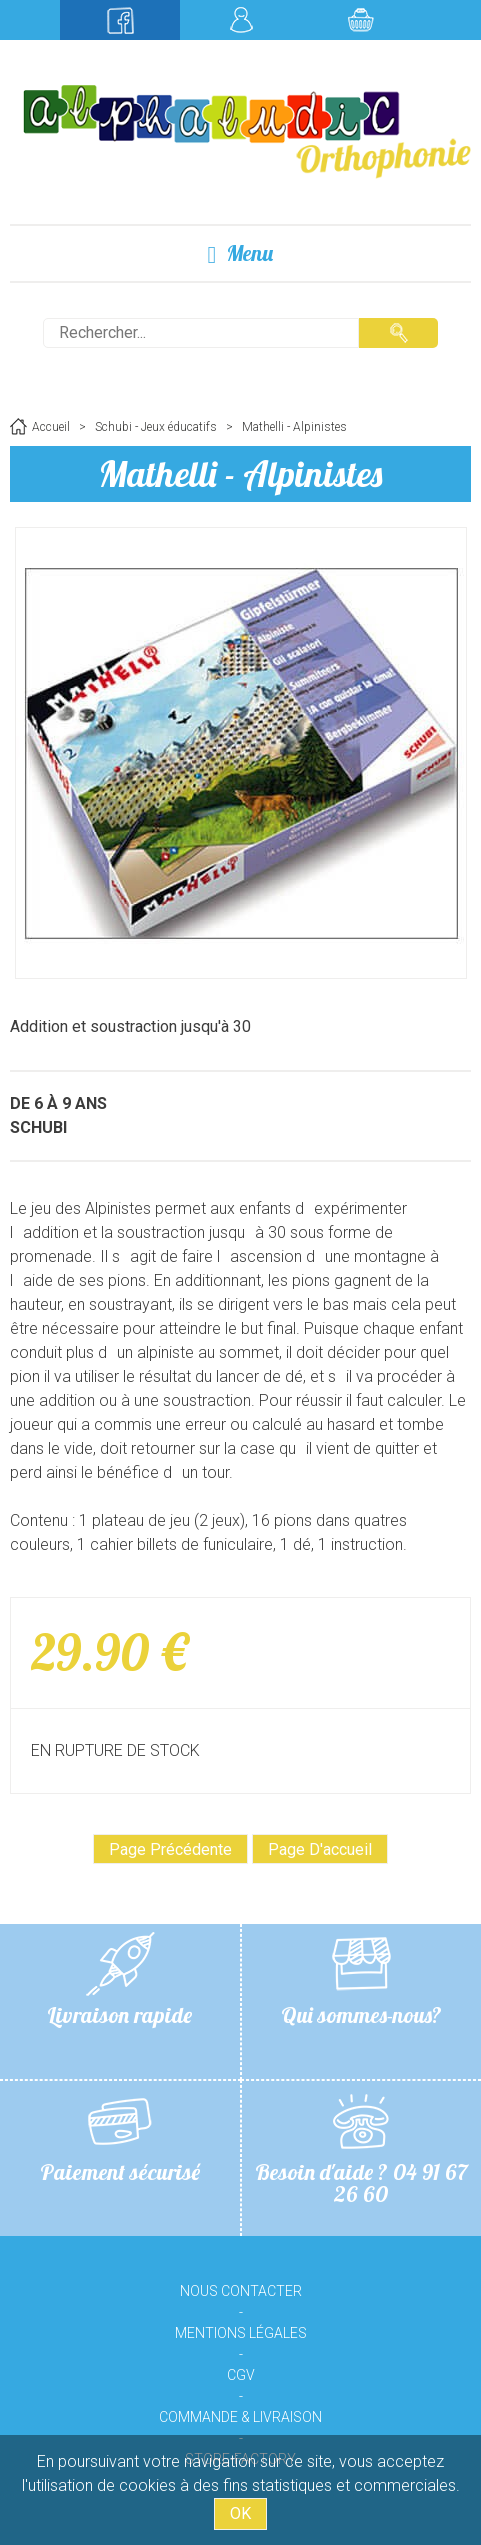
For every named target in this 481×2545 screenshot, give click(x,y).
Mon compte (240, 20)
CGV (241, 2375)
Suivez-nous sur (120, 20)
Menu (241, 253)
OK (240, 2513)
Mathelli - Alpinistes (240, 473)
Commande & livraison (240, 2417)
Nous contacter (241, 2291)
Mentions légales (241, 2333)
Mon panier (361, 20)
